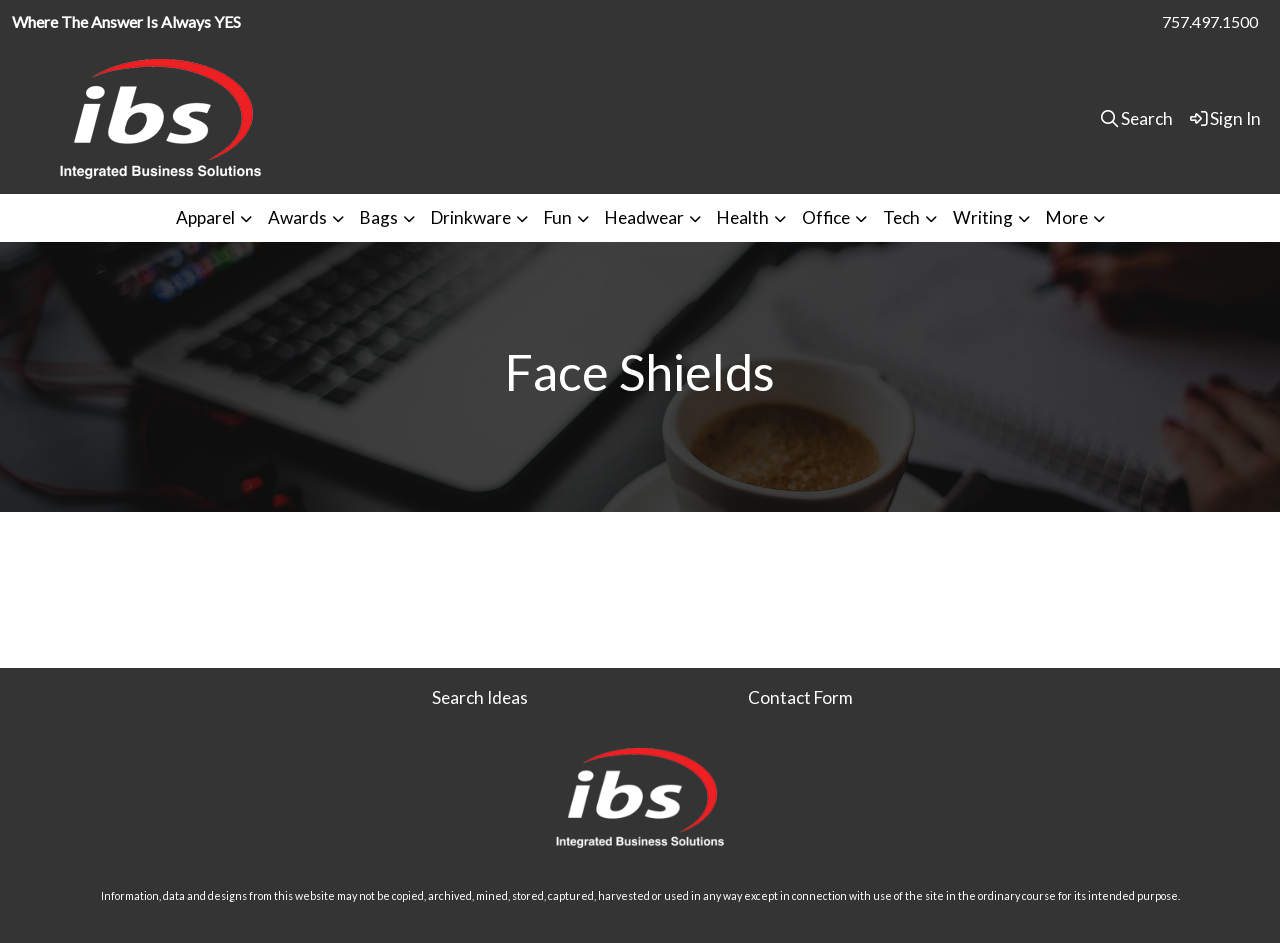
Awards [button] (297, 217)
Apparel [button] (205, 217)
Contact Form (800, 697)
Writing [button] (983, 217)
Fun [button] (558, 217)
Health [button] (743, 217)
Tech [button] (901, 217)
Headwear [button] (644, 217)
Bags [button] (379, 217)
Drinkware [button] (471, 217)
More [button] (1067, 217)
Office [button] (826, 217)
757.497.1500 (1210, 21)
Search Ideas (480, 697)
